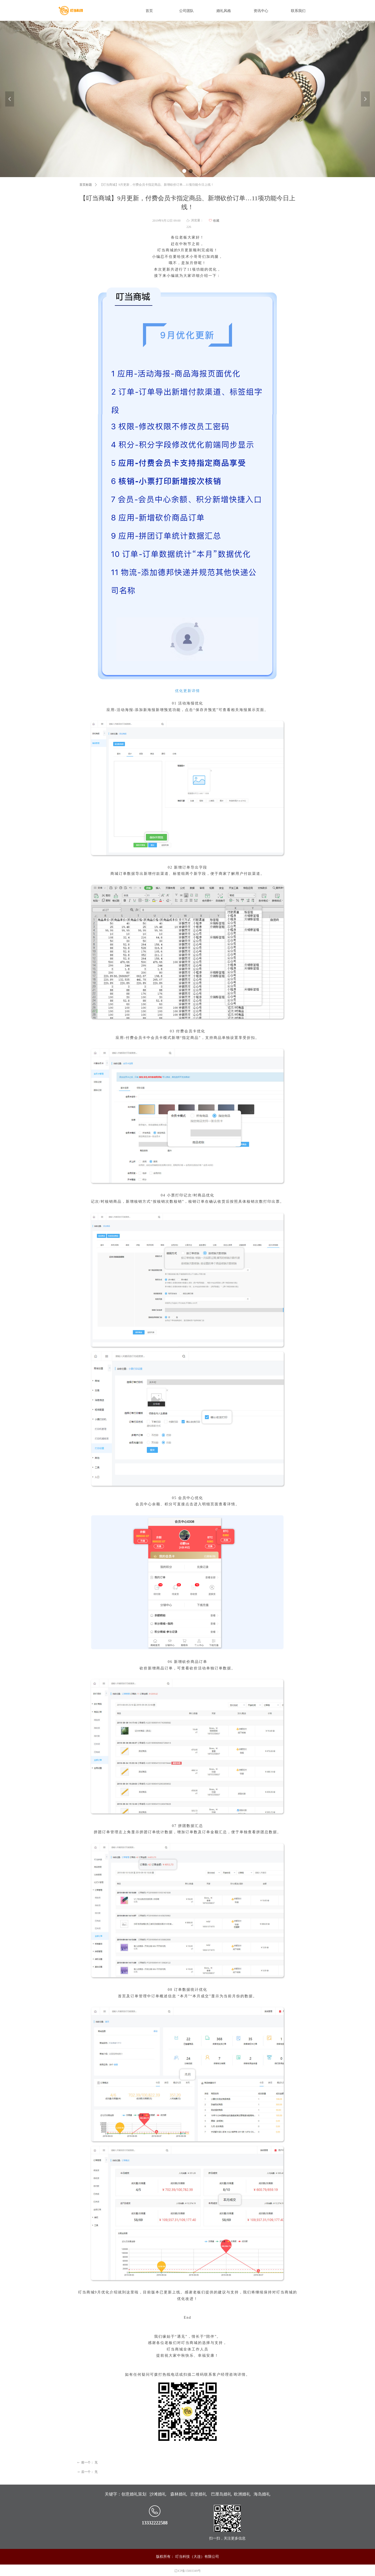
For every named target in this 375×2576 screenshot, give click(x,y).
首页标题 (85, 184)
